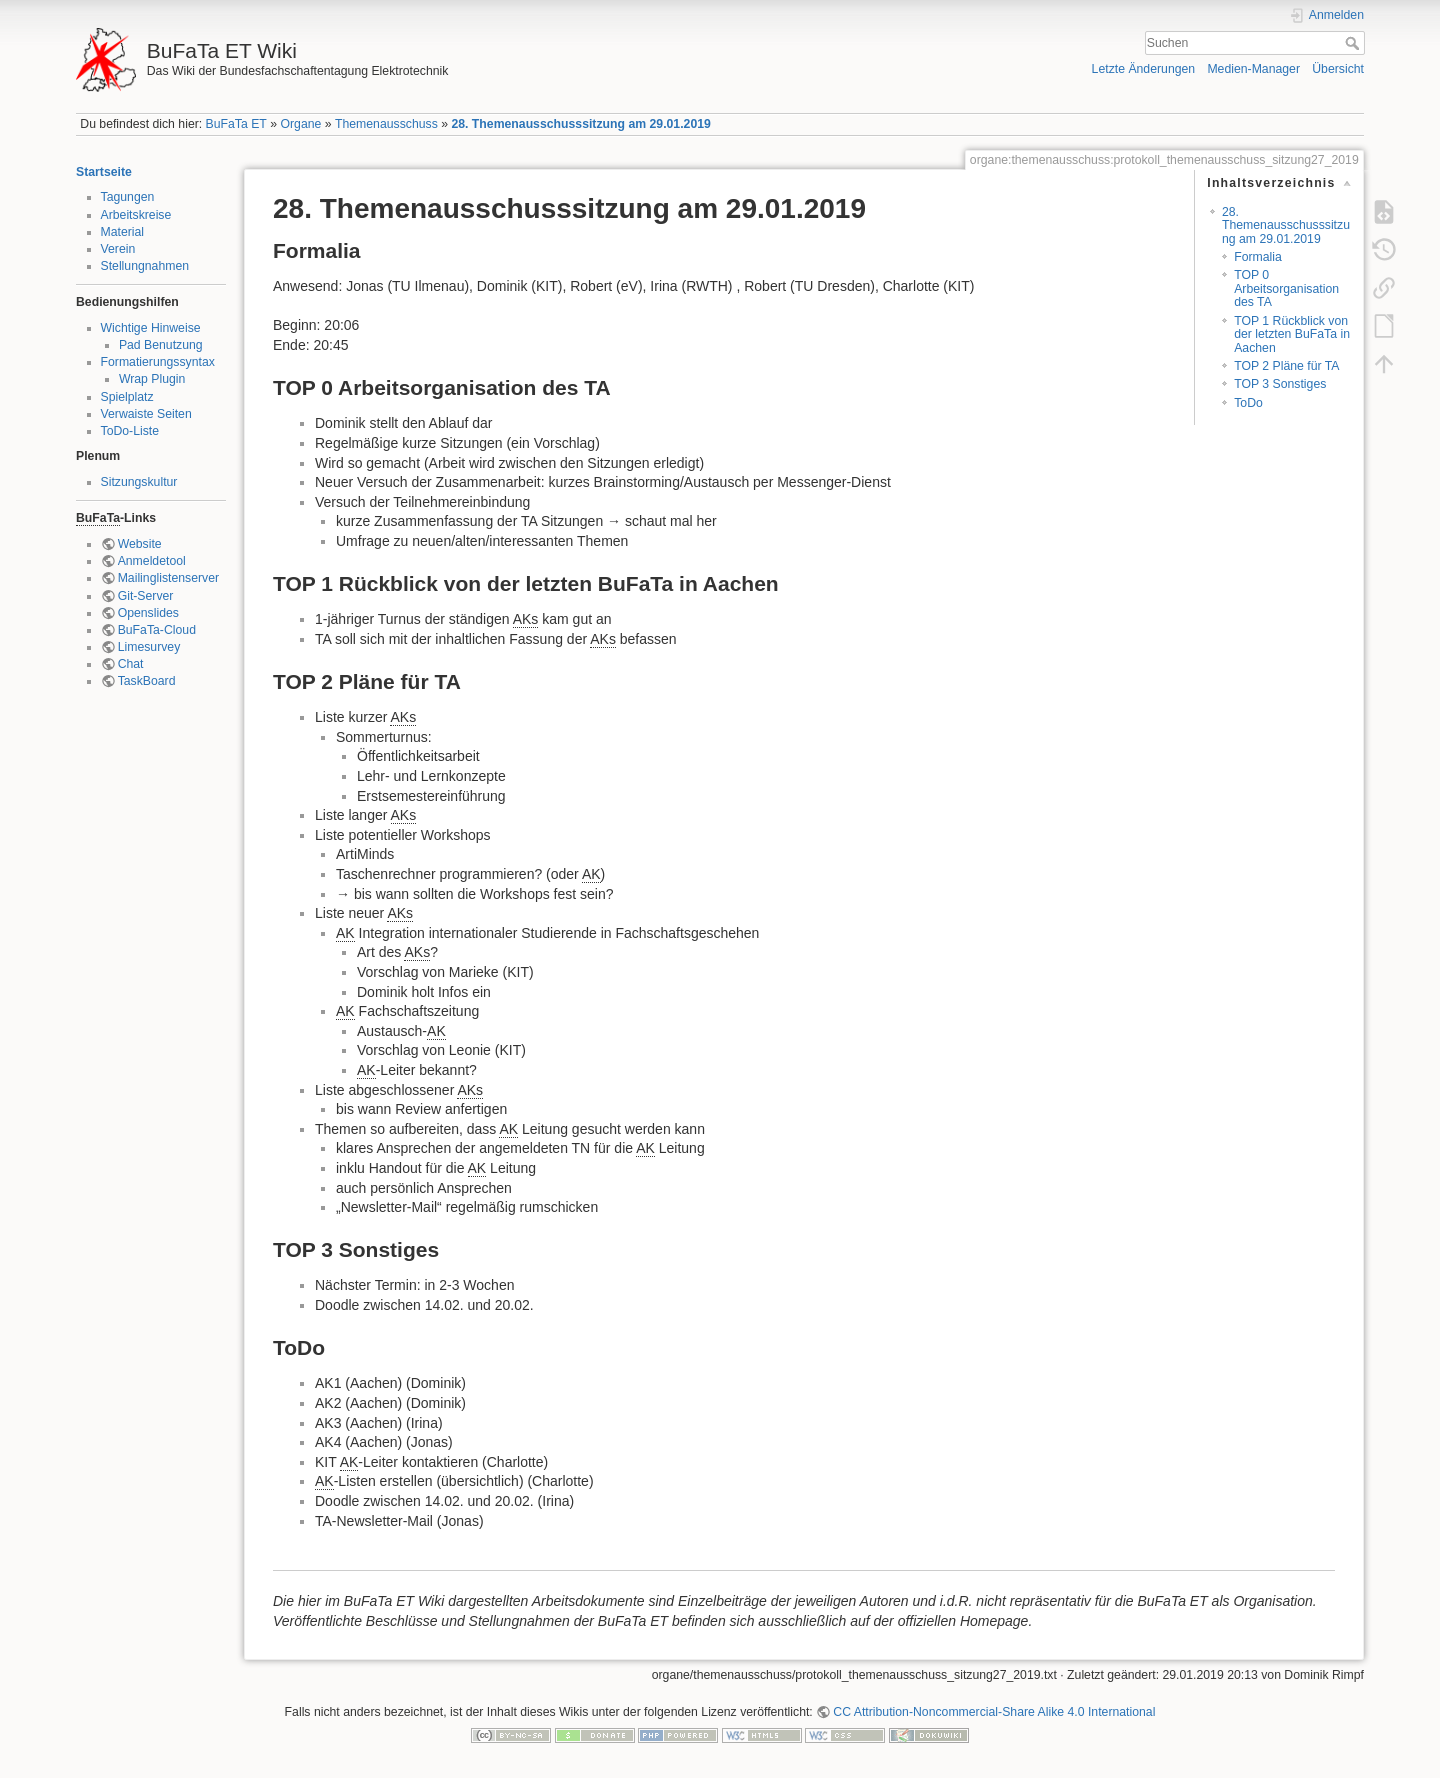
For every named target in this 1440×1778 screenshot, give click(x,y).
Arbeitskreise (136, 215)
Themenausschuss (386, 124)
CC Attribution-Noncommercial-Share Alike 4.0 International (994, 1712)
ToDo (1248, 403)
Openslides (148, 613)
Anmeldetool (152, 561)
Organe (300, 124)
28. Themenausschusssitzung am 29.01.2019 (580, 124)
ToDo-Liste (130, 431)
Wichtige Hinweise (151, 328)
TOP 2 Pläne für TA (1286, 366)
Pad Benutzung (161, 345)
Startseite (104, 172)
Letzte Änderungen (1144, 69)
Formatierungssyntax (158, 362)
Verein (118, 249)
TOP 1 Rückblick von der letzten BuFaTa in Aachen (1292, 334)
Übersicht (1338, 69)
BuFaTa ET (236, 124)
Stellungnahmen (145, 266)
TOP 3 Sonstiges (1280, 384)
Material (123, 232)
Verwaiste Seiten (146, 414)
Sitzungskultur (139, 482)
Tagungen (128, 197)
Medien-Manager (1253, 69)
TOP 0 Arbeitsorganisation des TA (1286, 288)
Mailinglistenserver (168, 578)
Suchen (1354, 43)
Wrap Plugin (152, 379)
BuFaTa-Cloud (157, 630)
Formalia (1258, 257)
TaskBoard (147, 681)
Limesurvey (149, 647)
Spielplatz (127, 397)
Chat (131, 664)
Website (140, 544)
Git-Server (146, 596)
